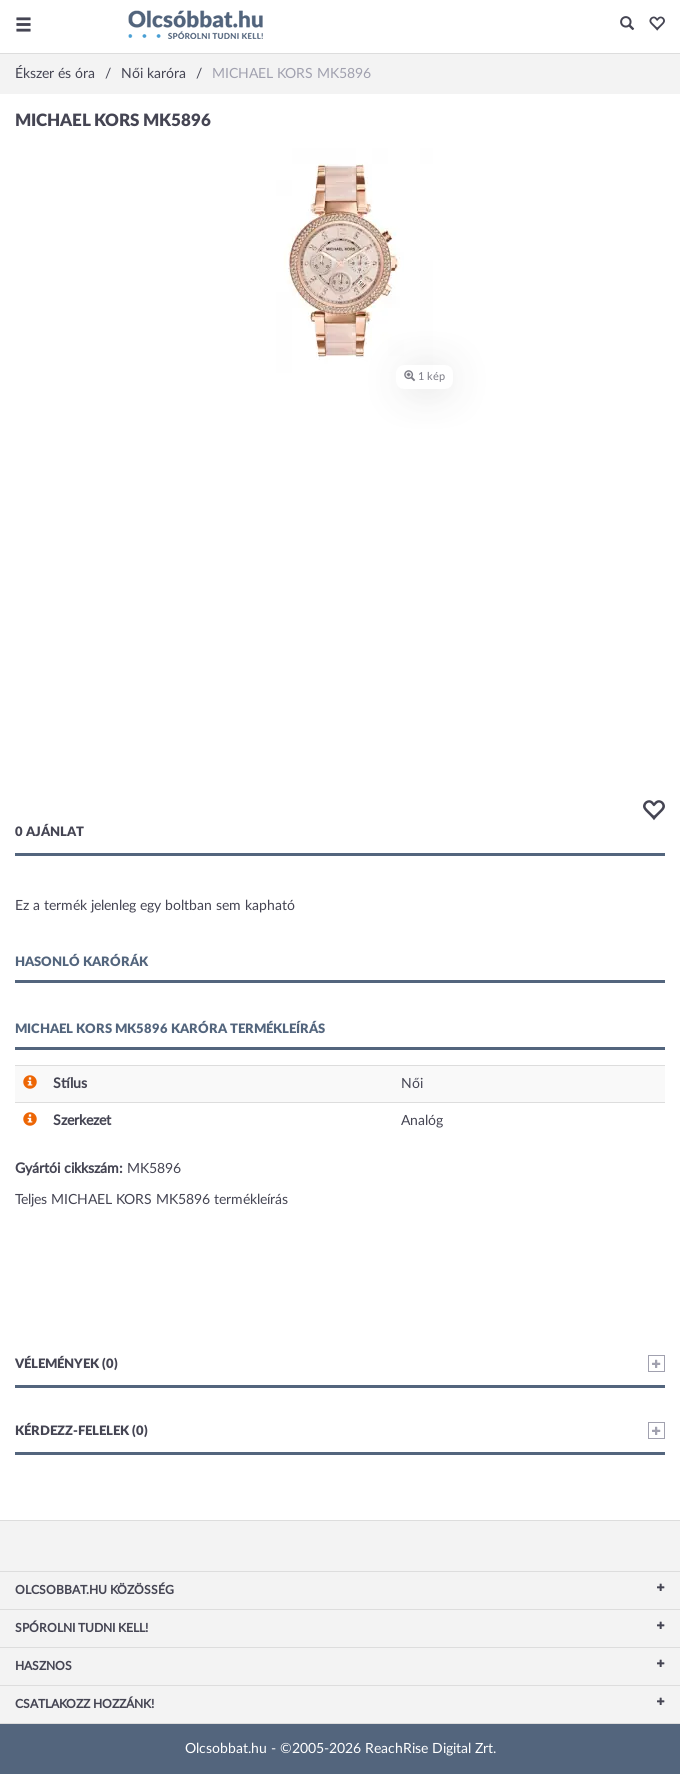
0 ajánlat (49, 832)
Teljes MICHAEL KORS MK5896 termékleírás (151, 1200)
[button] (651, 25)
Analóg (422, 1121)
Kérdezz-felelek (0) (340, 1430)
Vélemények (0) (340, 1363)
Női (412, 1084)
